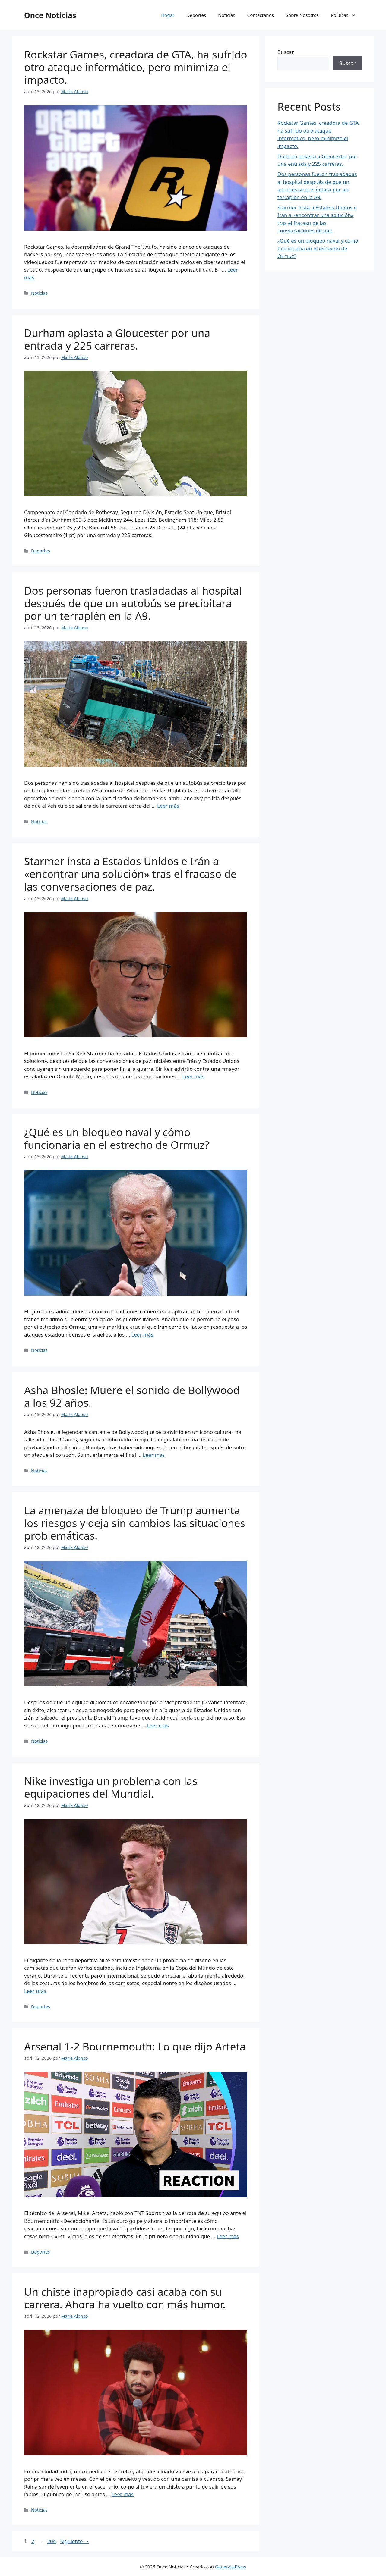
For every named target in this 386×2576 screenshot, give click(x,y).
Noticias (226, 15)
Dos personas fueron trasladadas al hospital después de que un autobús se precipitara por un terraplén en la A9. (133, 603)
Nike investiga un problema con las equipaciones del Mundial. (111, 1787)
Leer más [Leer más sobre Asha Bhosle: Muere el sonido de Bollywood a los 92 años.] (154, 1454)
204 (52, 2541)
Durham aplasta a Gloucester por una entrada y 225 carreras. (117, 339)
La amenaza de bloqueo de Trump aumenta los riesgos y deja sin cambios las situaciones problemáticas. (134, 1523)
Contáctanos (260, 15)
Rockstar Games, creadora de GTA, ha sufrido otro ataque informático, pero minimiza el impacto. (135, 67)
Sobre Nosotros (302, 15)
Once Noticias (50, 15)
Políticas (346, 15)
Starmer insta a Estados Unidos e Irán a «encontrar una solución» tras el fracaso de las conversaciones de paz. (130, 874)
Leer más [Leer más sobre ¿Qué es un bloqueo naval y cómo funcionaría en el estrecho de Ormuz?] (142, 1334)
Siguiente (74, 2541)
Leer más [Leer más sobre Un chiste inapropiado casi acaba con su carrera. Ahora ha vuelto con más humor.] (123, 2494)
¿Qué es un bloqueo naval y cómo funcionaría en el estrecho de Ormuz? (116, 1138)
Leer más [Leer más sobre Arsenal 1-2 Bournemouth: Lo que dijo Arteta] (228, 2236)
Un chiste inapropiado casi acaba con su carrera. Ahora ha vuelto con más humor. (125, 2298)
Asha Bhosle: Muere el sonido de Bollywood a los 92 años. (132, 1396)
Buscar (285, 52)
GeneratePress (230, 2567)
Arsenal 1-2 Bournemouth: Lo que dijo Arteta (135, 2046)
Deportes (196, 15)
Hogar (167, 15)
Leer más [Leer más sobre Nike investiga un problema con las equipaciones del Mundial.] (35, 1990)
